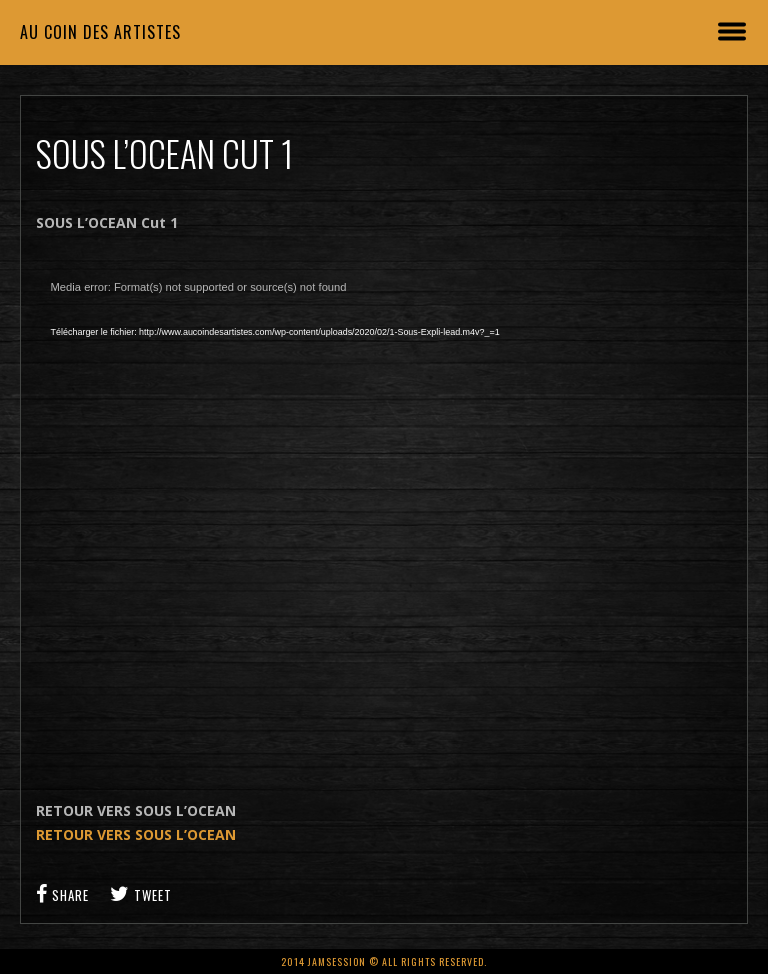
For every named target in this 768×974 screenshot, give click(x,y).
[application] (356, 495)
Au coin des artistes (100, 32)
